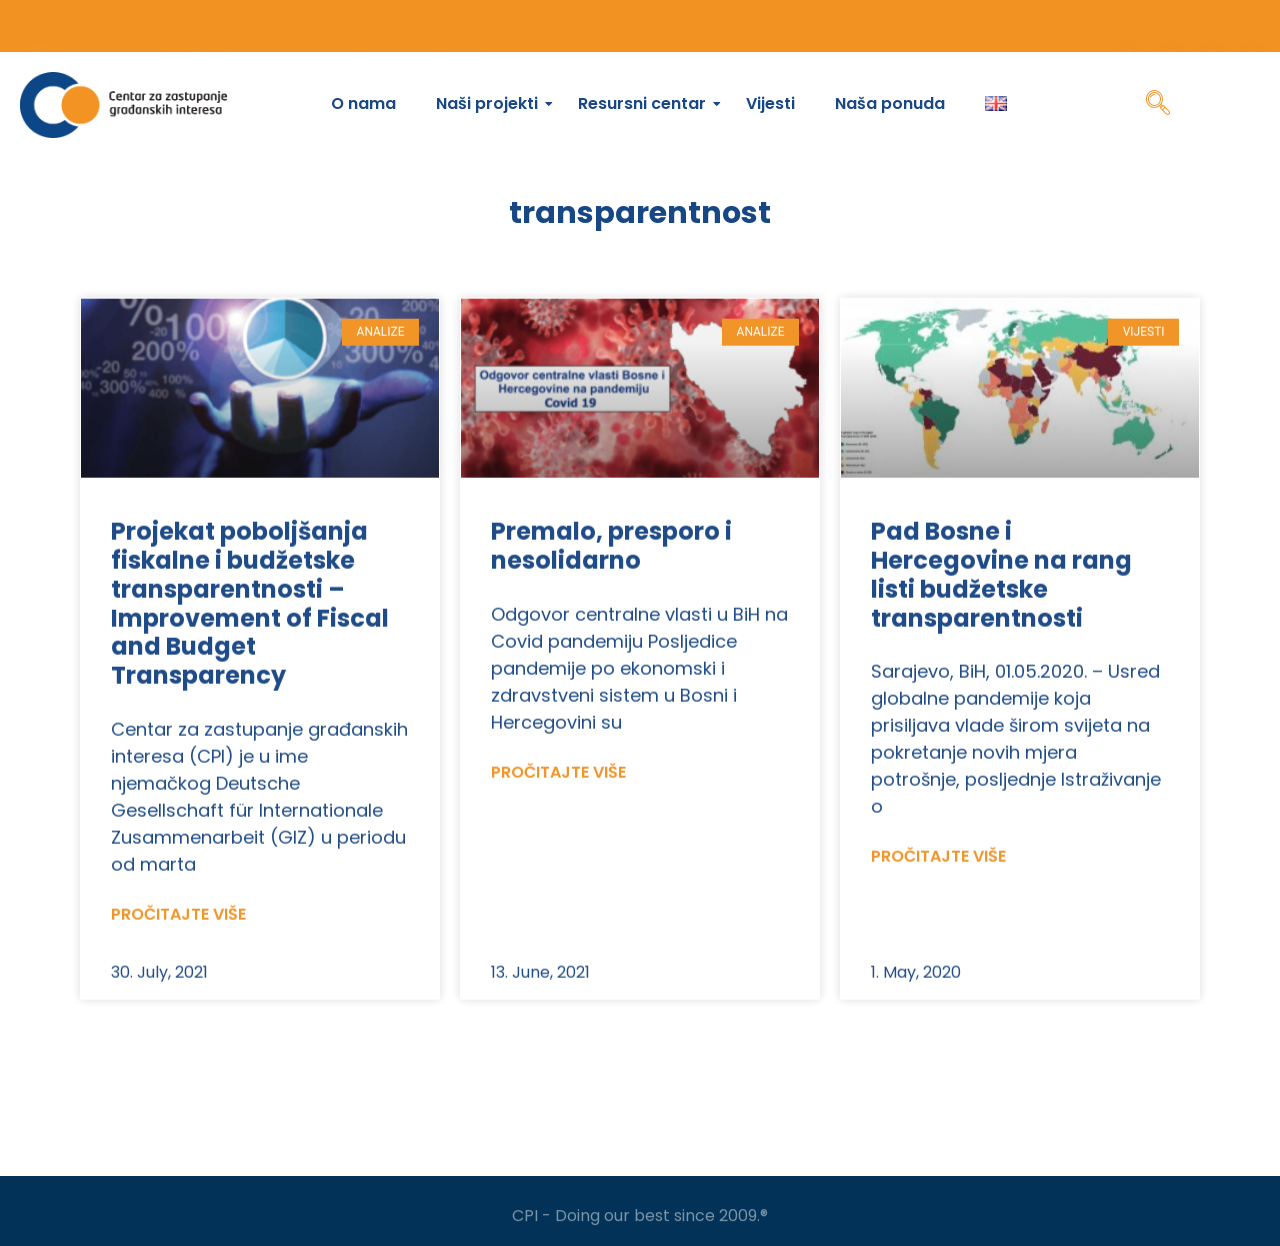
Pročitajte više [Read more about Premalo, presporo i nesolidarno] (558, 815)
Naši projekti (492, 103)
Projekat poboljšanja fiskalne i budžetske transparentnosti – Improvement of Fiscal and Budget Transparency (250, 646)
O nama (363, 103)
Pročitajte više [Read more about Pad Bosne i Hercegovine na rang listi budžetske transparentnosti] (938, 899)
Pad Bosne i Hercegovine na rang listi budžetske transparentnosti (1001, 617)
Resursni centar (647, 103)
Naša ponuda (890, 103)
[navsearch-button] (1158, 105)
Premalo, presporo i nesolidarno (611, 589)
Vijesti (770, 103)
